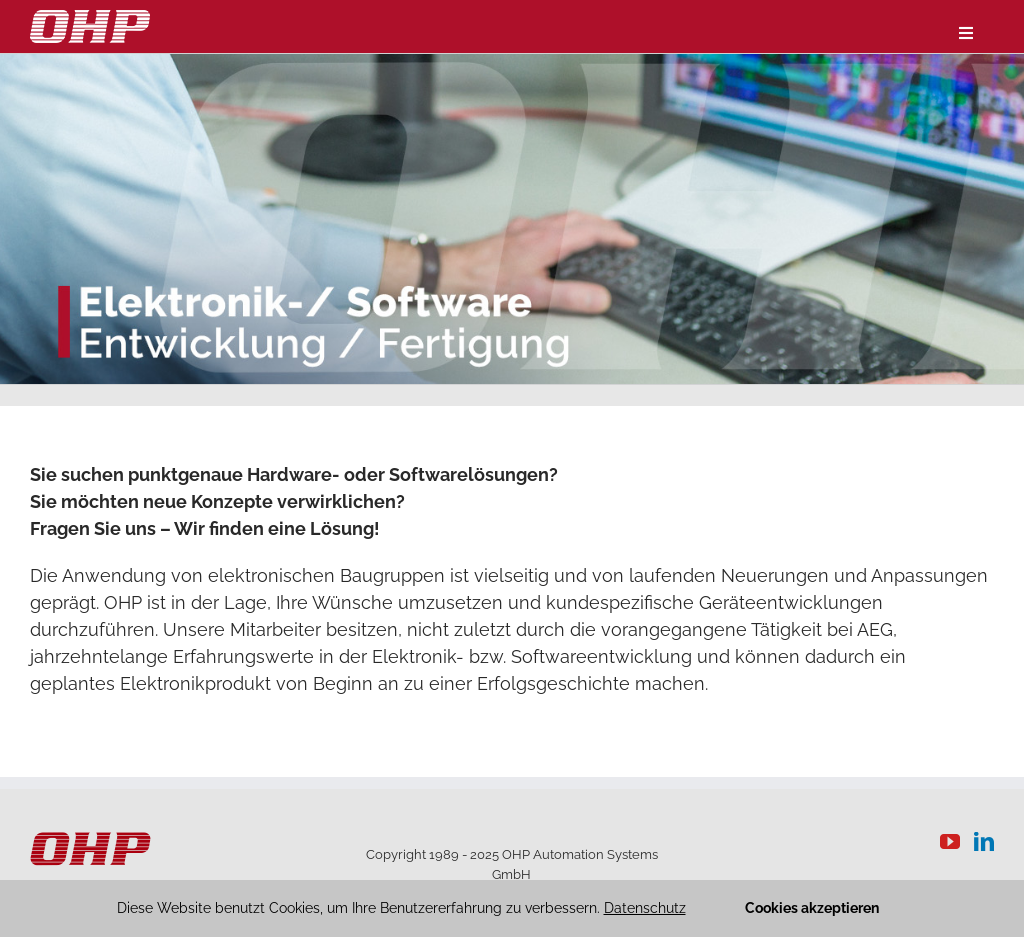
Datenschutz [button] (645, 908)
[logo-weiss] (90, 18)
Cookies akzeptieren (812, 908)
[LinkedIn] (984, 842)
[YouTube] (950, 842)
